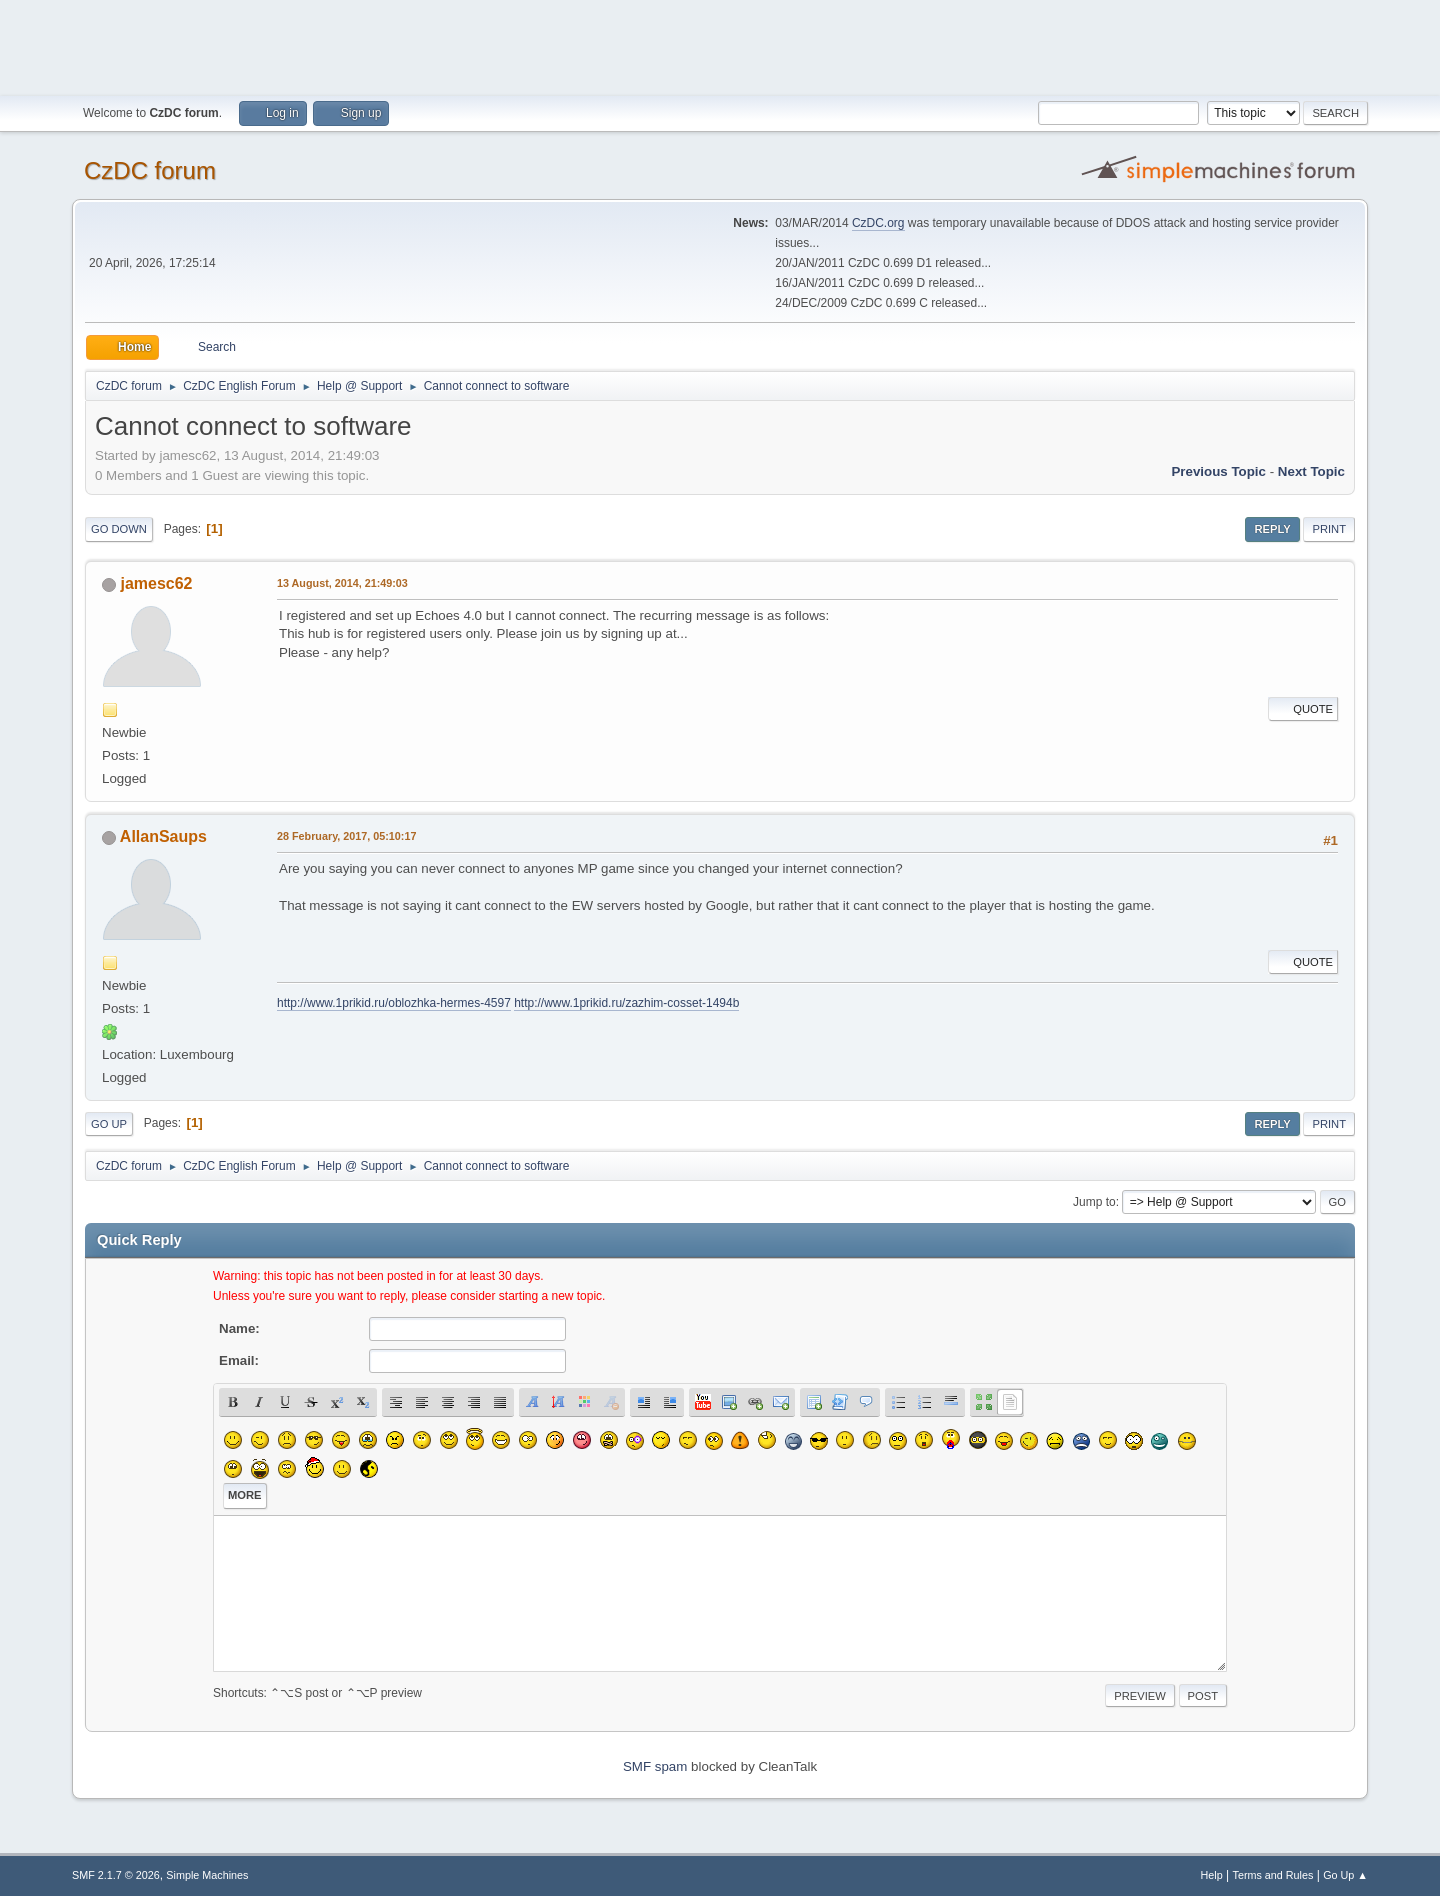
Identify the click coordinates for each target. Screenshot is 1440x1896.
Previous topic (1218, 471)
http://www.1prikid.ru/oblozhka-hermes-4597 (394, 1003)
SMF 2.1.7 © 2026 (116, 1875)
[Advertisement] (720, 45)
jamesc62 (156, 583)
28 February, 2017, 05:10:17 (346, 836)
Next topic (1311, 471)
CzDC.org (878, 223)
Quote (1303, 709)
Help (1212, 1875)
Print (1329, 529)
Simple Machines (207, 1875)
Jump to (1094, 1202)
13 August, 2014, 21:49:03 (342, 583)
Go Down (119, 529)
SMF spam (655, 1766)
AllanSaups (163, 836)
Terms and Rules (1273, 1875)
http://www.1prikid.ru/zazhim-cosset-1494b (626, 1003)
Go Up (109, 1124)
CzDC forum (150, 170)
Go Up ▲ (1345, 1875)
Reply (1272, 529)
